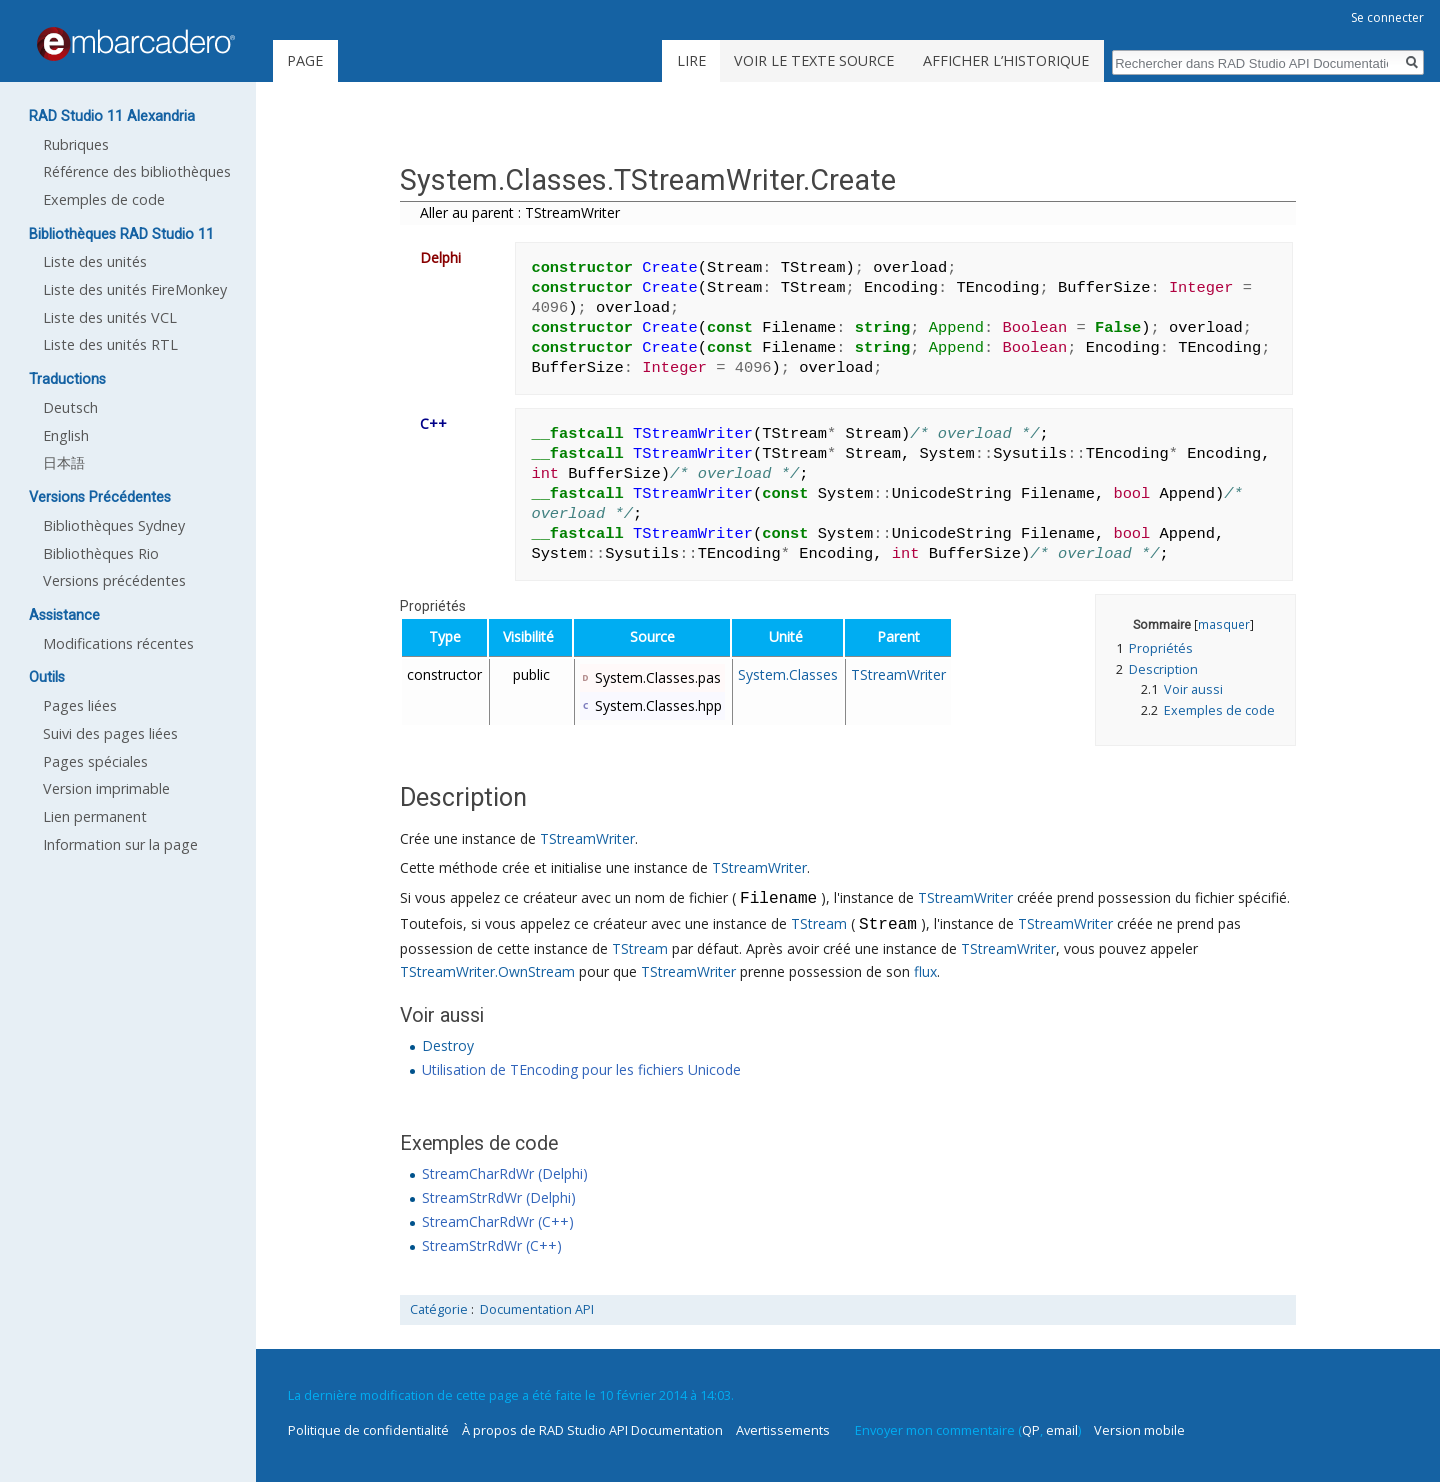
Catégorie (439, 1309)
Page (305, 60)
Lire (691, 60)
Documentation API (537, 1309)
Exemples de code (104, 199)
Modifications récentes (118, 643)
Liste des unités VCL (110, 317)
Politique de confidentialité (368, 1430)
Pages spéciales (95, 761)
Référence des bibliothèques (137, 171)
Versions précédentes (114, 580)
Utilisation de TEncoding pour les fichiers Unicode (581, 1069)
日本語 (64, 462)
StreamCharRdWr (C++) (498, 1221)
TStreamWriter (898, 674)
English (66, 435)
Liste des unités (95, 261)
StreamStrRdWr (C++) (492, 1245)
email (1062, 1430)
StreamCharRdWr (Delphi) (505, 1173)
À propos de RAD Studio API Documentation (592, 1430)
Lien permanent (95, 816)
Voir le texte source (814, 60)
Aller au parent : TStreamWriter (520, 212)
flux (925, 971)
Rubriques (76, 144)
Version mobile (1139, 1430)
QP (1031, 1430)
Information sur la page (120, 844)
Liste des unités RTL (110, 344)
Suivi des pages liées (110, 733)
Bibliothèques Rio (101, 553)
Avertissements (783, 1430)
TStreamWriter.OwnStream (487, 971)
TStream (819, 925)
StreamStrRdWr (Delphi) (499, 1197)
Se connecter (1387, 17)
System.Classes (788, 674)
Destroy (448, 1045)
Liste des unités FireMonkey (135, 289)
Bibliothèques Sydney (114, 525)
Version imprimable (106, 788)
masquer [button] (1224, 624)
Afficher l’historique (1006, 60)
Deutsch (70, 407)
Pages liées (80, 705)
